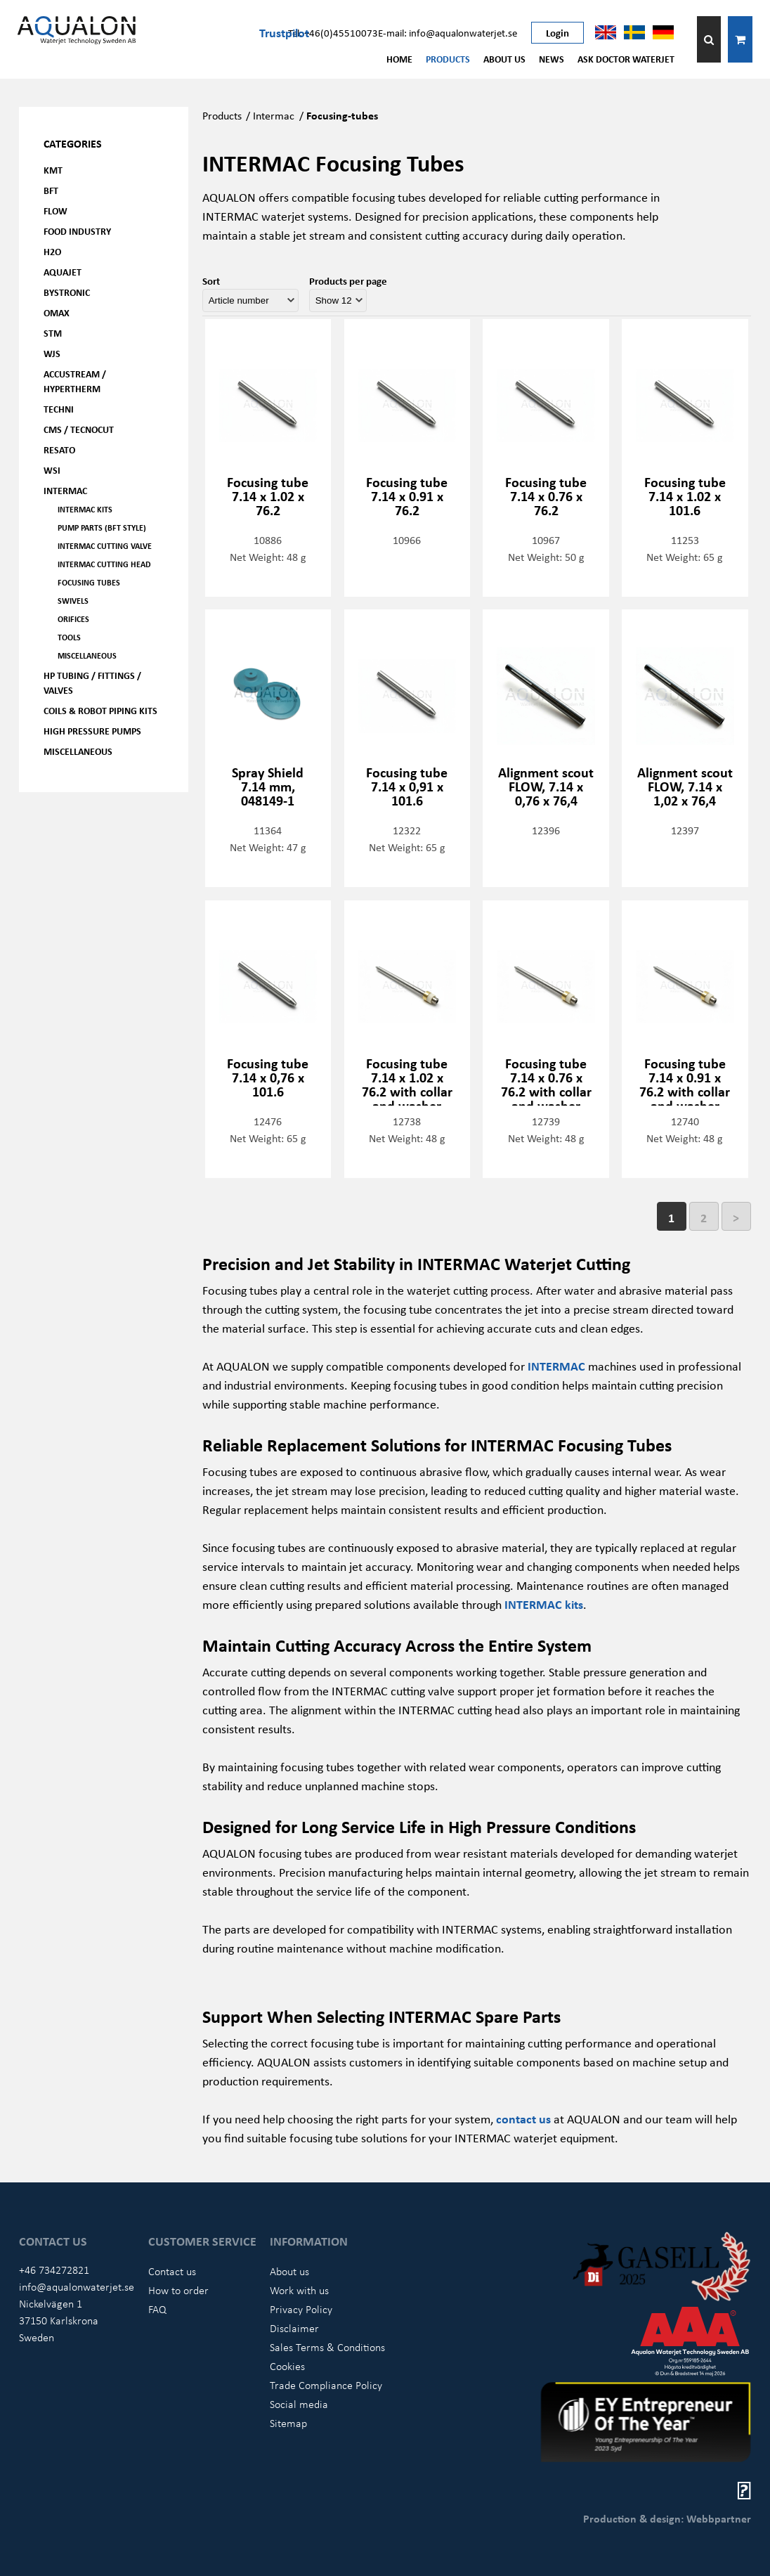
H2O (52, 251)
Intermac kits (85, 509)
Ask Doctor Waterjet (626, 58)
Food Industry (77, 231)
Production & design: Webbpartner (667, 2518)
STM (53, 332)
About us (504, 58)
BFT (51, 190)
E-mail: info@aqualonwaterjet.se (447, 32)
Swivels (73, 600)
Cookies (287, 2366)
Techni (59, 408)
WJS (52, 353)
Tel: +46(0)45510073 (333, 32)
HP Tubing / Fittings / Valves (92, 682)
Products (448, 58)
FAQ (157, 2309)
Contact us (172, 2271)
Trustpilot (284, 32)
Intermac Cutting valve (105, 546)
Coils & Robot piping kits (100, 710)
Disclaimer (294, 2328)
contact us (523, 2118)
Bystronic (67, 292)
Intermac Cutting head (104, 564)
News (551, 58)
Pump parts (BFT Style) (102, 527)
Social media (299, 2404)
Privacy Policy (301, 2309)
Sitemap (288, 2423)
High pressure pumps (92, 730)
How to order (178, 2290)
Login (557, 32)
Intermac (65, 490)
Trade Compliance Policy (326, 2385)
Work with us (299, 2290)
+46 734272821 (54, 2269)
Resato (59, 449)
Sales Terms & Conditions (327, 2347)
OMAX (57, 312)
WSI (52, 470)
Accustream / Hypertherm (75, 381)
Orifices (73, 619)
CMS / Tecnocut (79, 429)
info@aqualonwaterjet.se (76, 2286)
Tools (69, 637)
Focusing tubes (89, 582)
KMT (53, 169)
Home (399, 58)
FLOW (55, 210)
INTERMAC (556, 1365)
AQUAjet (62, 271)
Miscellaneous (87, 655)
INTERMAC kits (543, 1604)
